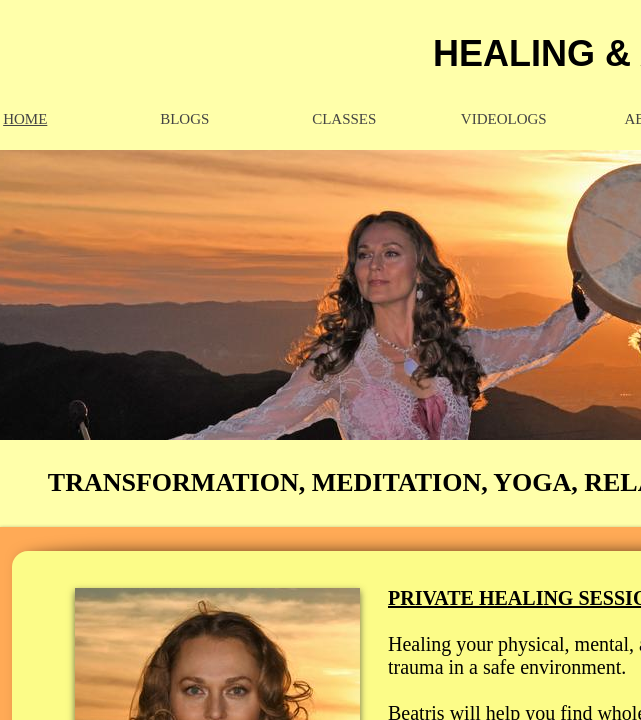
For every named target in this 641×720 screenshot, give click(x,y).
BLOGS (184, 119)
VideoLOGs (504, 119)
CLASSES (344, 119)
